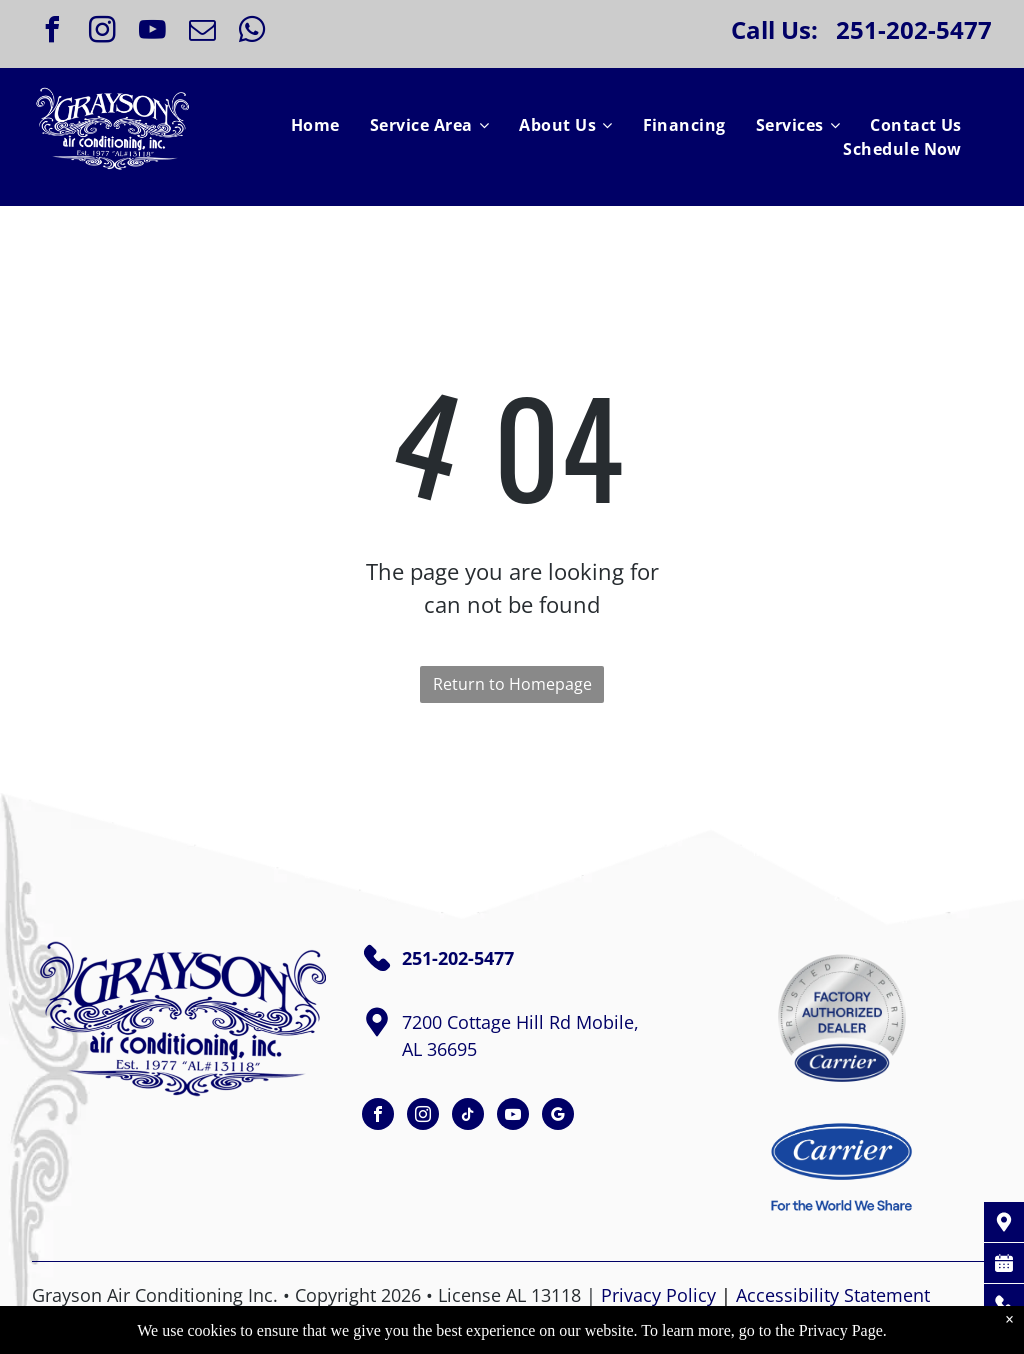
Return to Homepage (512, 684)
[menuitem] (315, 125)
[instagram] (102, 32)
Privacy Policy (658, 1295)
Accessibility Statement (833, 1295)
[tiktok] (468, 1116)
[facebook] (52, 32)
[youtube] (152, 32)
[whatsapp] (252, 32)
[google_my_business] (558, 1116)
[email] (202, 32)
